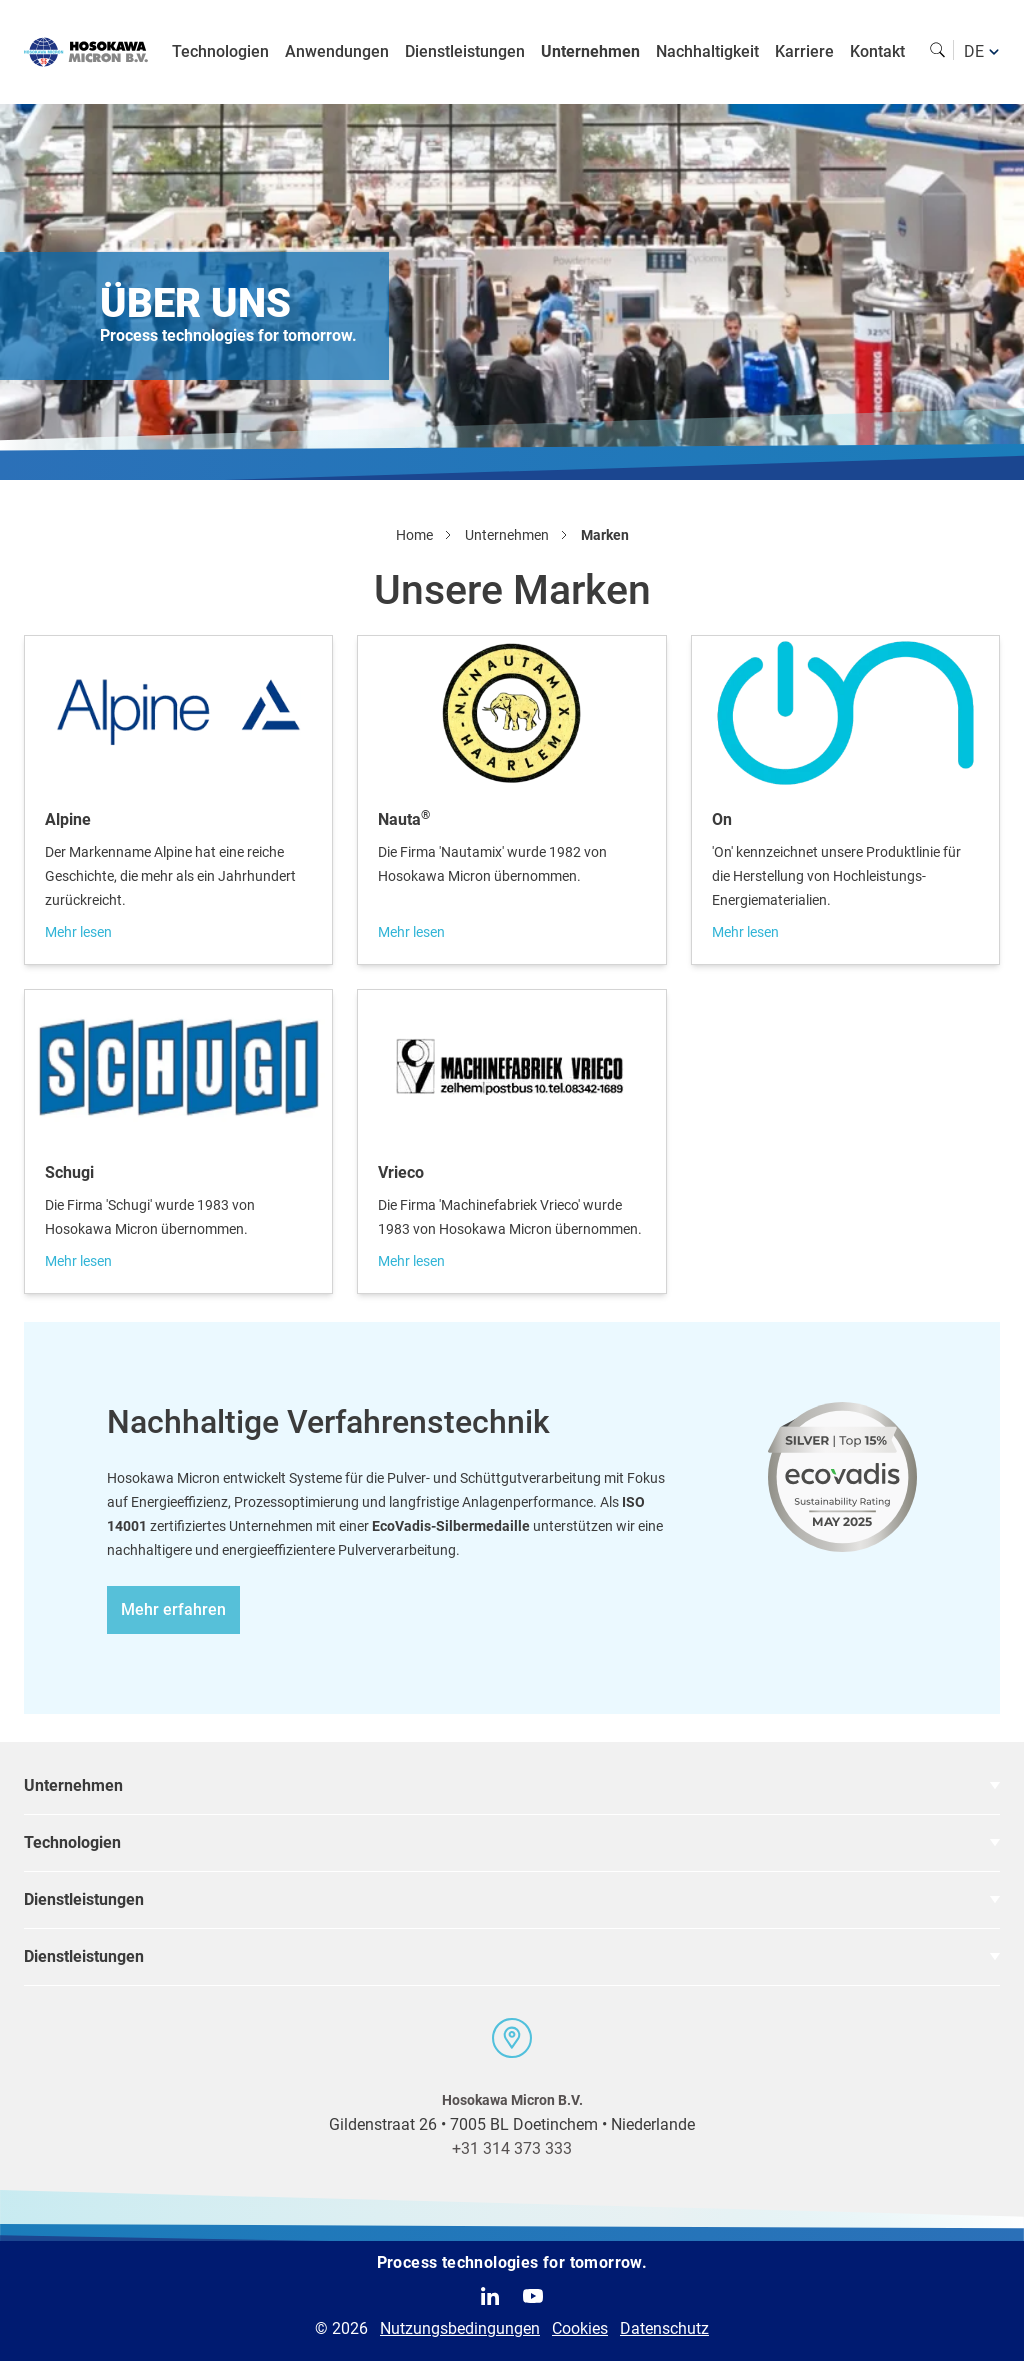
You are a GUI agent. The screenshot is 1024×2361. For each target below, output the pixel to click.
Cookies (580, 2328)
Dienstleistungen (465, 51)
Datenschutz (664, 2328)
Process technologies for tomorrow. (512, 2262)
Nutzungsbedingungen (460, 2328)
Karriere (804, 51)
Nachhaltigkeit (707, 51)
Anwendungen (337, 51)
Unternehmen (590, 51)
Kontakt (877, 51)
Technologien (220, 51)
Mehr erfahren (173, 1609)
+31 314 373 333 (512, 2148)
